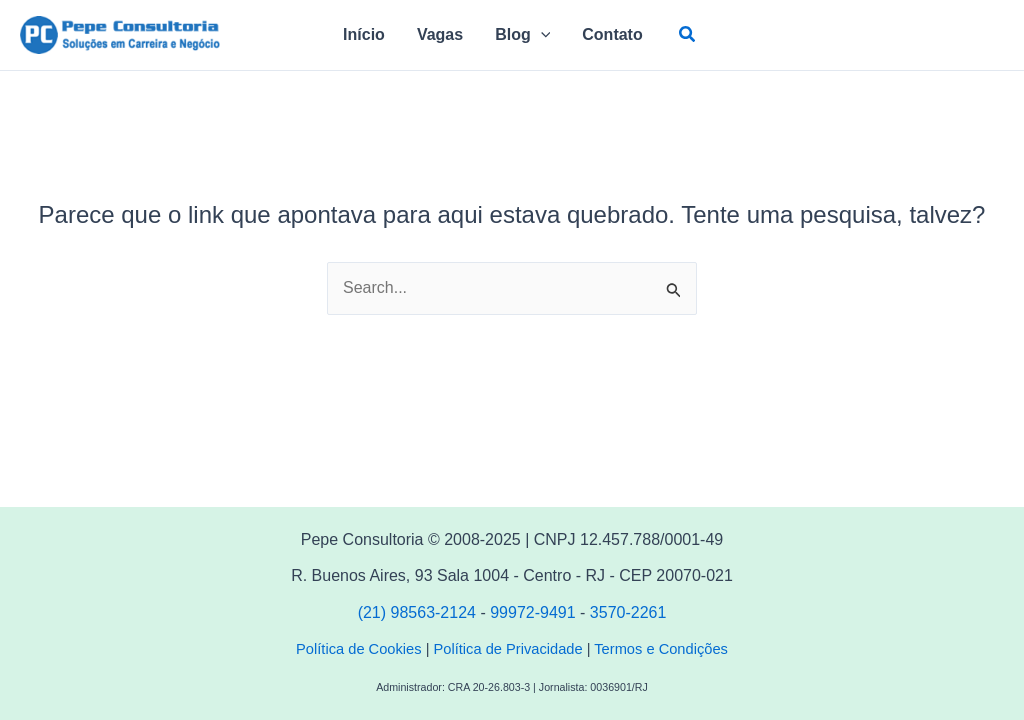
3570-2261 (628, 612)
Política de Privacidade (508, 649)
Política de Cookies (358, 649)
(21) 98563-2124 (419, 612)
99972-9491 (532, 612)
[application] (541, 35)
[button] (688, 35)
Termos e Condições (661, 649)
